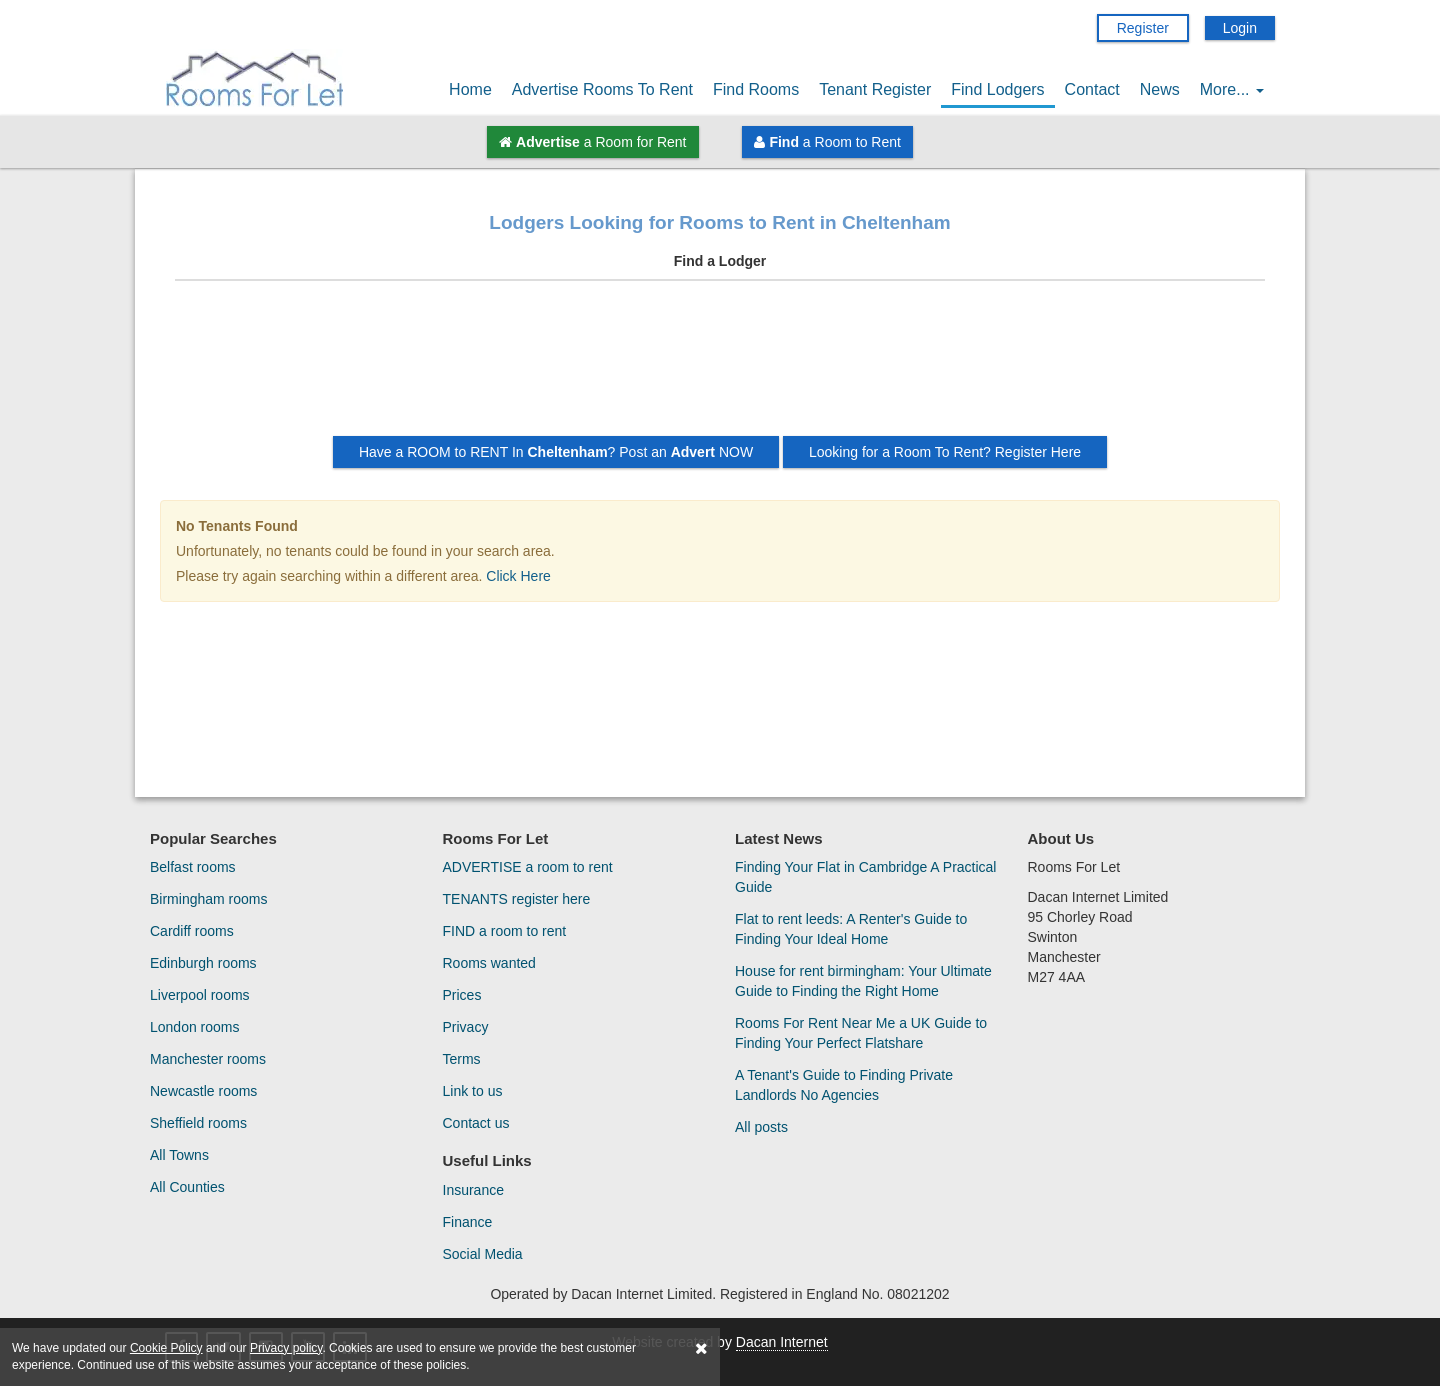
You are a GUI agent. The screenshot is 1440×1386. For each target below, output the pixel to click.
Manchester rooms (208, 1059)
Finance (468, 1222)
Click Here (518, 576)
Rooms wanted (489, 963)
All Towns (179, 1155)
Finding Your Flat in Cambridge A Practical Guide (865, 877)
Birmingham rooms (208, 899)
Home (470, 89)
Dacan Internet (782, 1342)
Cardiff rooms (192, 931)
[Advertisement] (720, 366)
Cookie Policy (166, 1348)
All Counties (187, 1187)
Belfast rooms (193, 867)
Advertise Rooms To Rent (602, 89)
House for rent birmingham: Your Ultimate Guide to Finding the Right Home (863, 981)
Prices (462, 995)
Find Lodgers (997, 89)
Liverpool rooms (200, 995)
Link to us (473, 1091)
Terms (462, 1059)
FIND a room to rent (505, 931)
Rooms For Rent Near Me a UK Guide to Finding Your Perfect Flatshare (861, 1033)
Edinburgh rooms (203, 963)
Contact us (476, 1123)
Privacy (466, 1027)
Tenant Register (875, 89)
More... (1232, 89)
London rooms (195, 1027)
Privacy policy (286, 1348)
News (1160, 89)
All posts (761, 1127)
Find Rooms (756, 89)
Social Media (483, 1254)
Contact (1092, 89)
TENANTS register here (517, 899)
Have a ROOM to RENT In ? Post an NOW (556, 452)
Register (1143, 28)
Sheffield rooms (198, 1123)
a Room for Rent (592, 142)
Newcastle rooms (203, 1091)
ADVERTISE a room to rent (528, 867)
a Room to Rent (827, 142)
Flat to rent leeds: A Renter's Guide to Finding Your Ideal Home (851, 929)
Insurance (473, 1190)
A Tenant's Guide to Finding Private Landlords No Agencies (844, 1085)
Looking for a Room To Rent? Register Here (945, 452)
